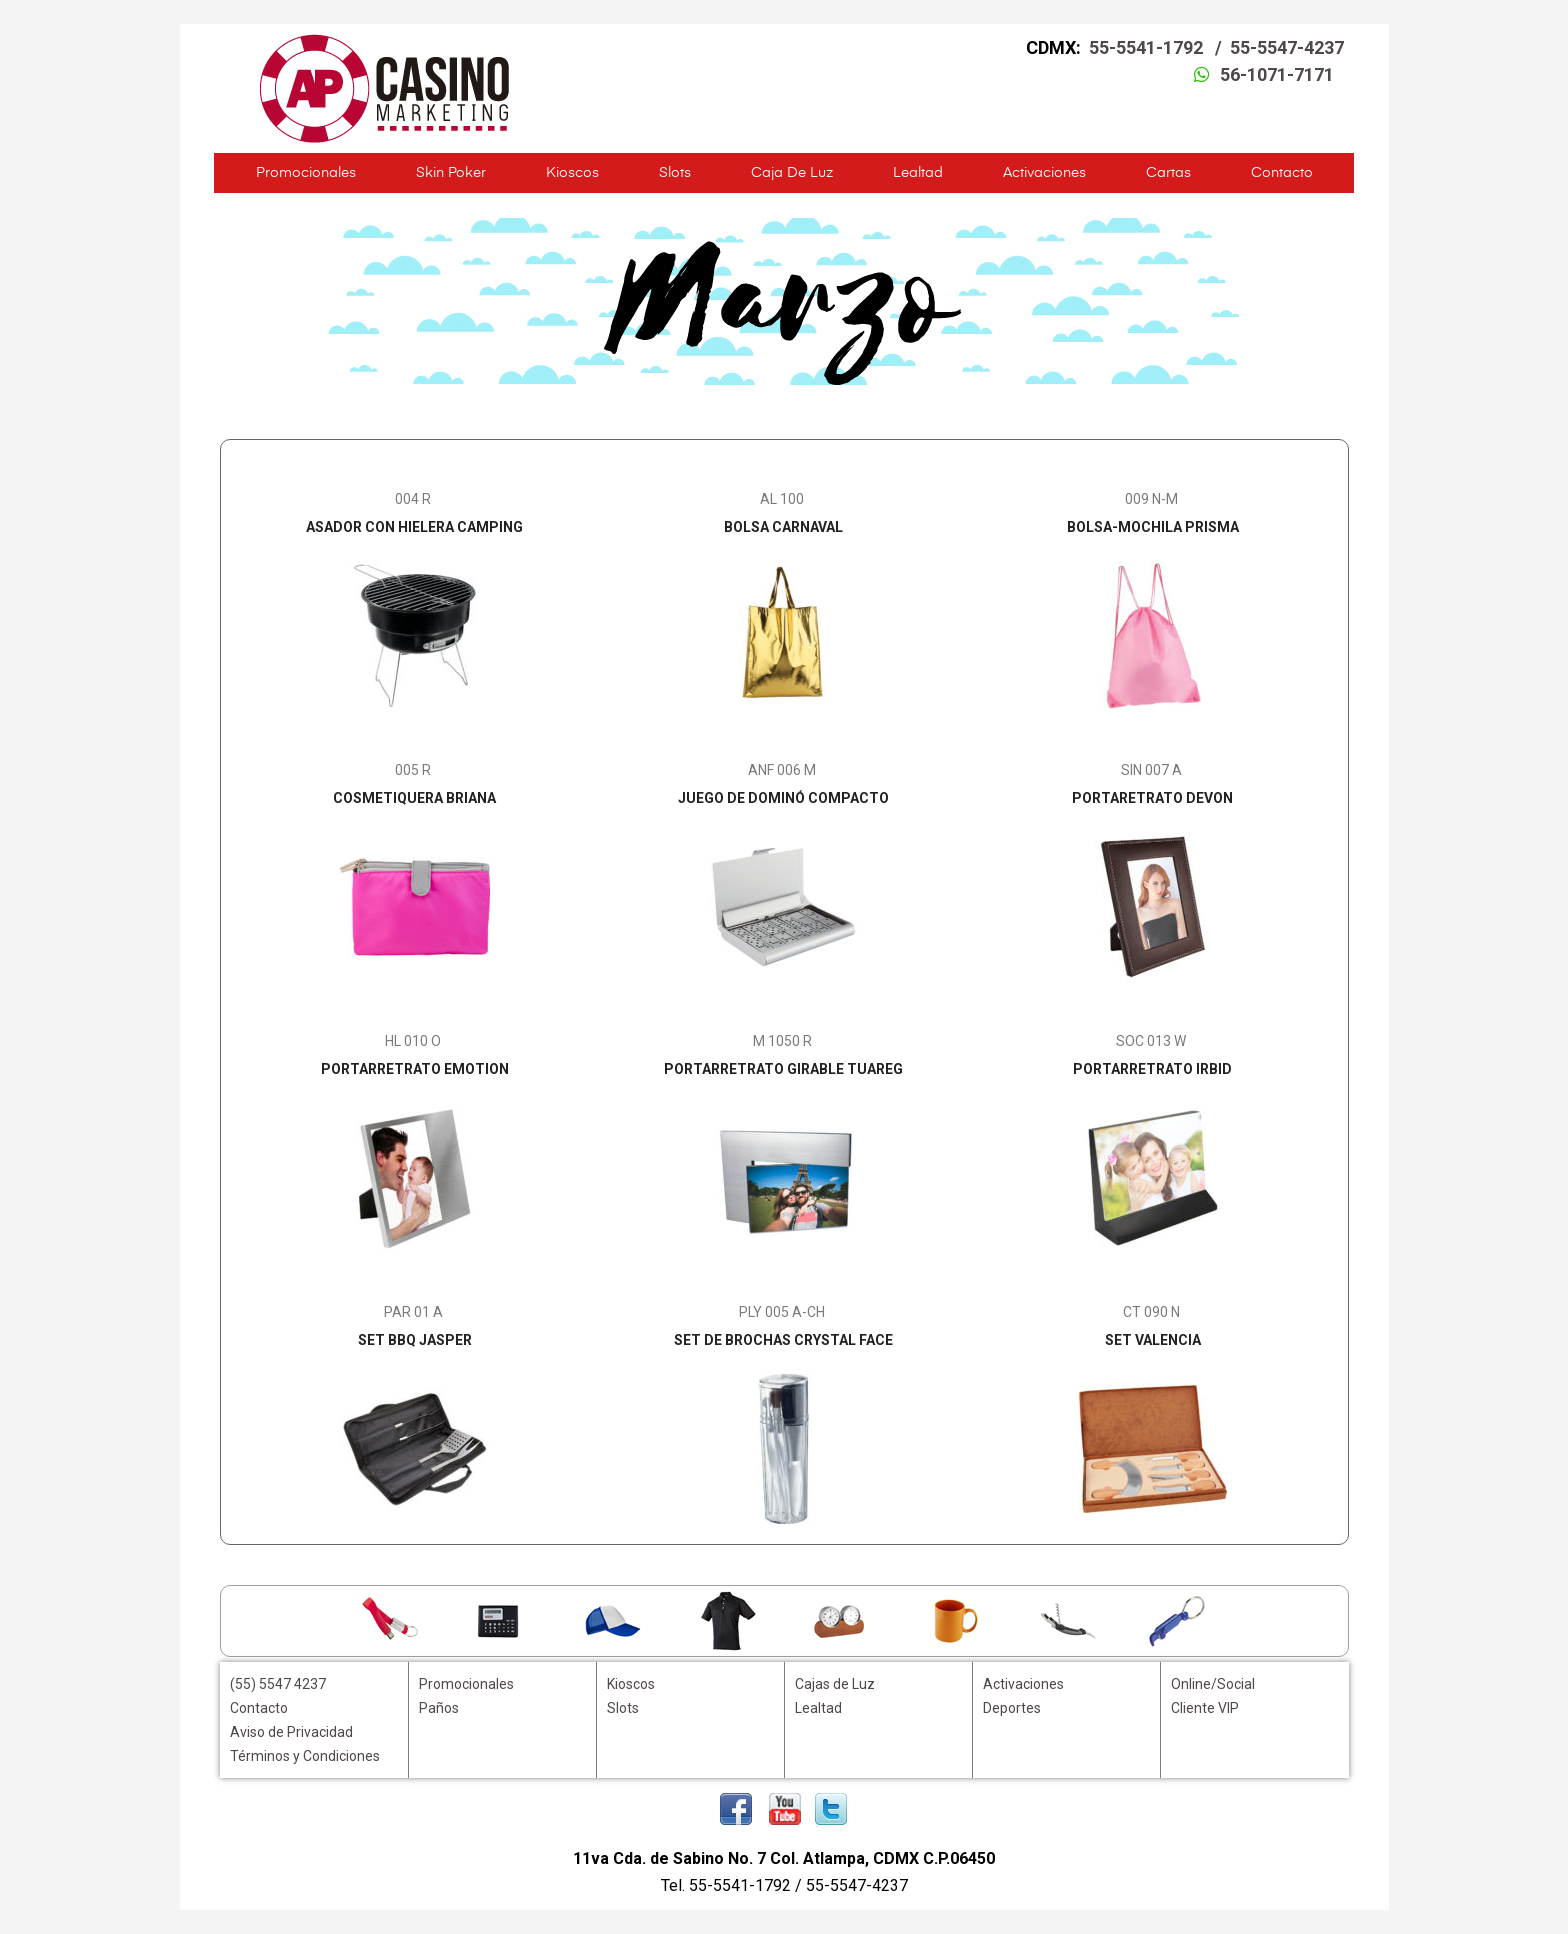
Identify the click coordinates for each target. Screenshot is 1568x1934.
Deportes (1012, 1708)
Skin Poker (451, 173)
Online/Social (1213, 1684)
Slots (675, 173)
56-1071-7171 (1277, 74)
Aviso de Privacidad (291, 1732)
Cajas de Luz (835, 1684)
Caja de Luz (792, 173)
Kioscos (572, 173)
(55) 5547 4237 (278, 1684)
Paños (439, 1708)
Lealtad (918, 173)
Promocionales (306, 173)
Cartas (1168, 173)
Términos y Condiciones (305, 1756)
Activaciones (1044, 173)
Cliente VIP (1205, 1708)
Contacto (1282, 173)
